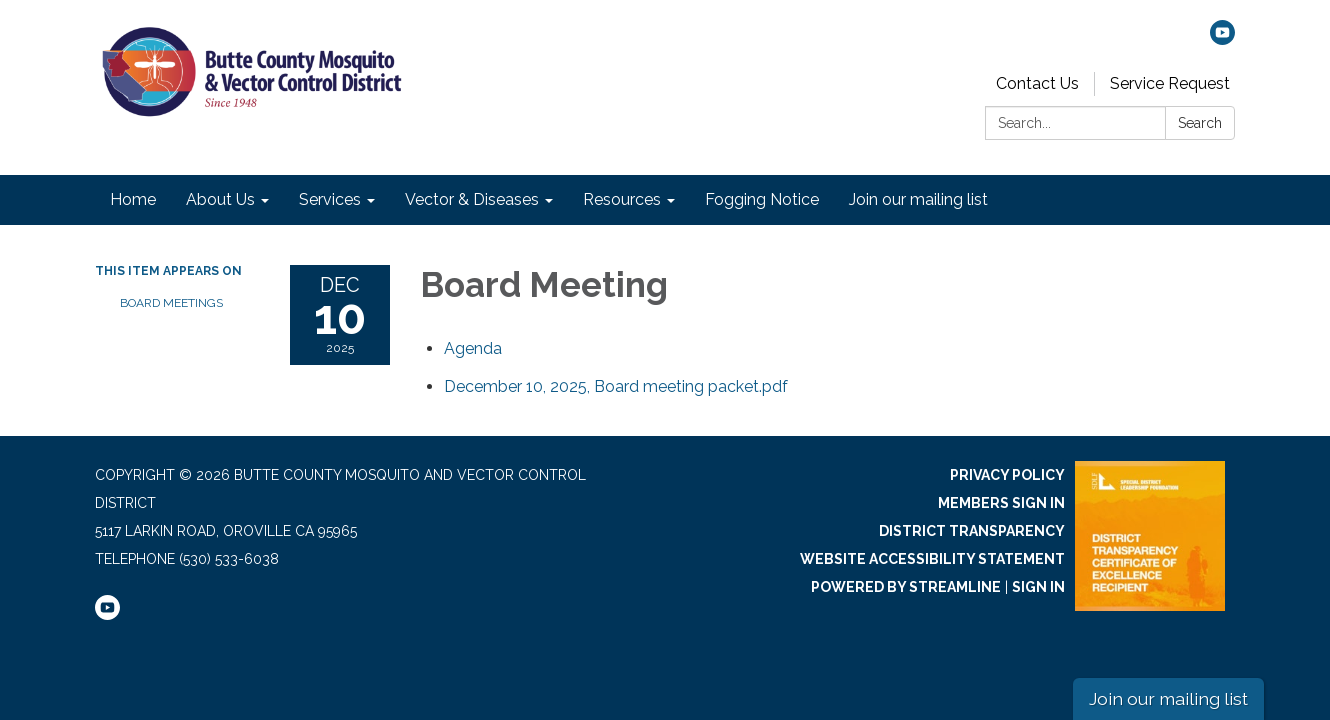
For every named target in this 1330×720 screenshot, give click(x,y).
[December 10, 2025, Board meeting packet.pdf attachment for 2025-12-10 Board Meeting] (616, 386)
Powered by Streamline (906, 587)
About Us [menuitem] (220, 199)
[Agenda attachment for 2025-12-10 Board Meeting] (473, 348)
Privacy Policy (1007, 475)
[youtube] (1222, 39)
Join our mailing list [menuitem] (918, 199)
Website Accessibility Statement (932, 559)
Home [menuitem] (133, 199)
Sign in (1038, 587)
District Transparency (972, 531)
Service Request (1170, 83)
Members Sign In (1001, 503)
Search (1200, 123)
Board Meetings (171, 303)
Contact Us (1037, 83)
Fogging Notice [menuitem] (762, 199)
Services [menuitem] (330, 199)
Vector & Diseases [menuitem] (472, 199)
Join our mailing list (1168, 698)
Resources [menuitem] (622, 199)
